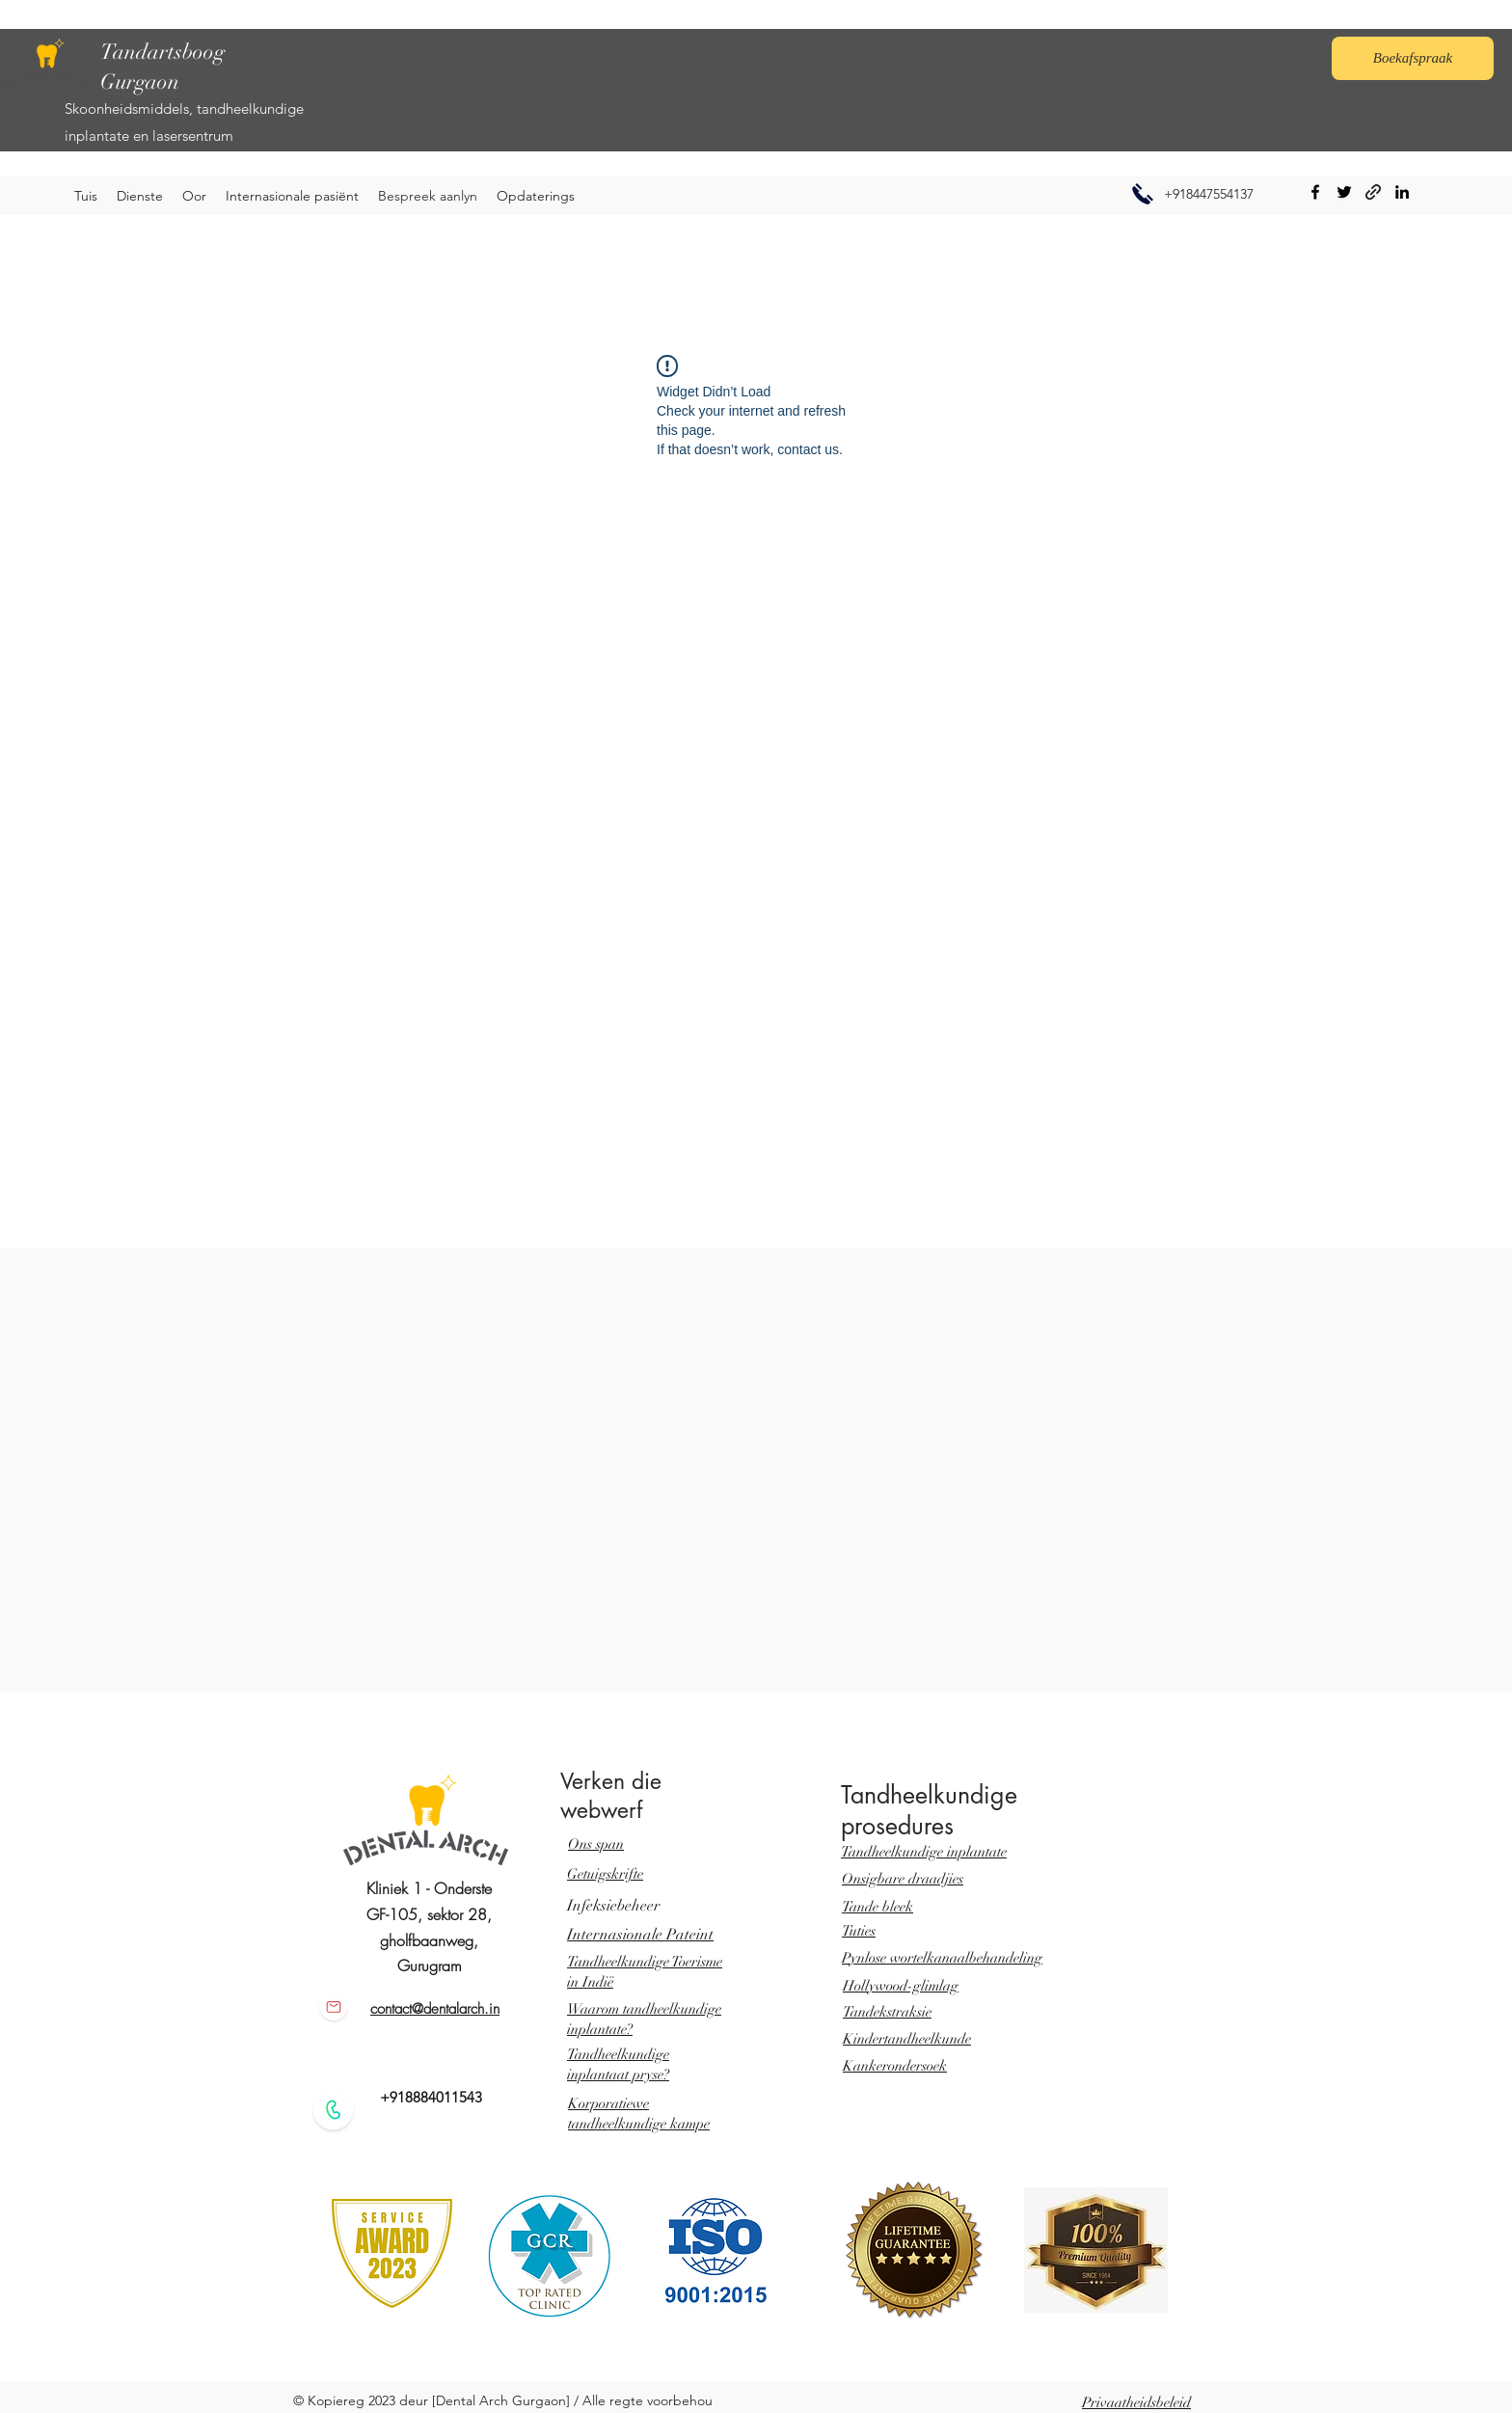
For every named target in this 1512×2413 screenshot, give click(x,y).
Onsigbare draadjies (902, 1878)
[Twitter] (1344, 192)
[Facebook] (1315, 192)
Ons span (596, 1844)
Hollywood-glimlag (900, 1985)
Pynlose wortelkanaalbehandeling (942, 1957)
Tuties (859, 1930)
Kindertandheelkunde (907, 2038)
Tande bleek (877, 1906)
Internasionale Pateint (640, 1934)
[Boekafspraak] (1413, 58)
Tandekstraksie (887, 2011)
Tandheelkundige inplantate (924, 1851)
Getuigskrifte (605, 1874)
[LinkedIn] (1402, 192)
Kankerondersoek (895, 2065)
